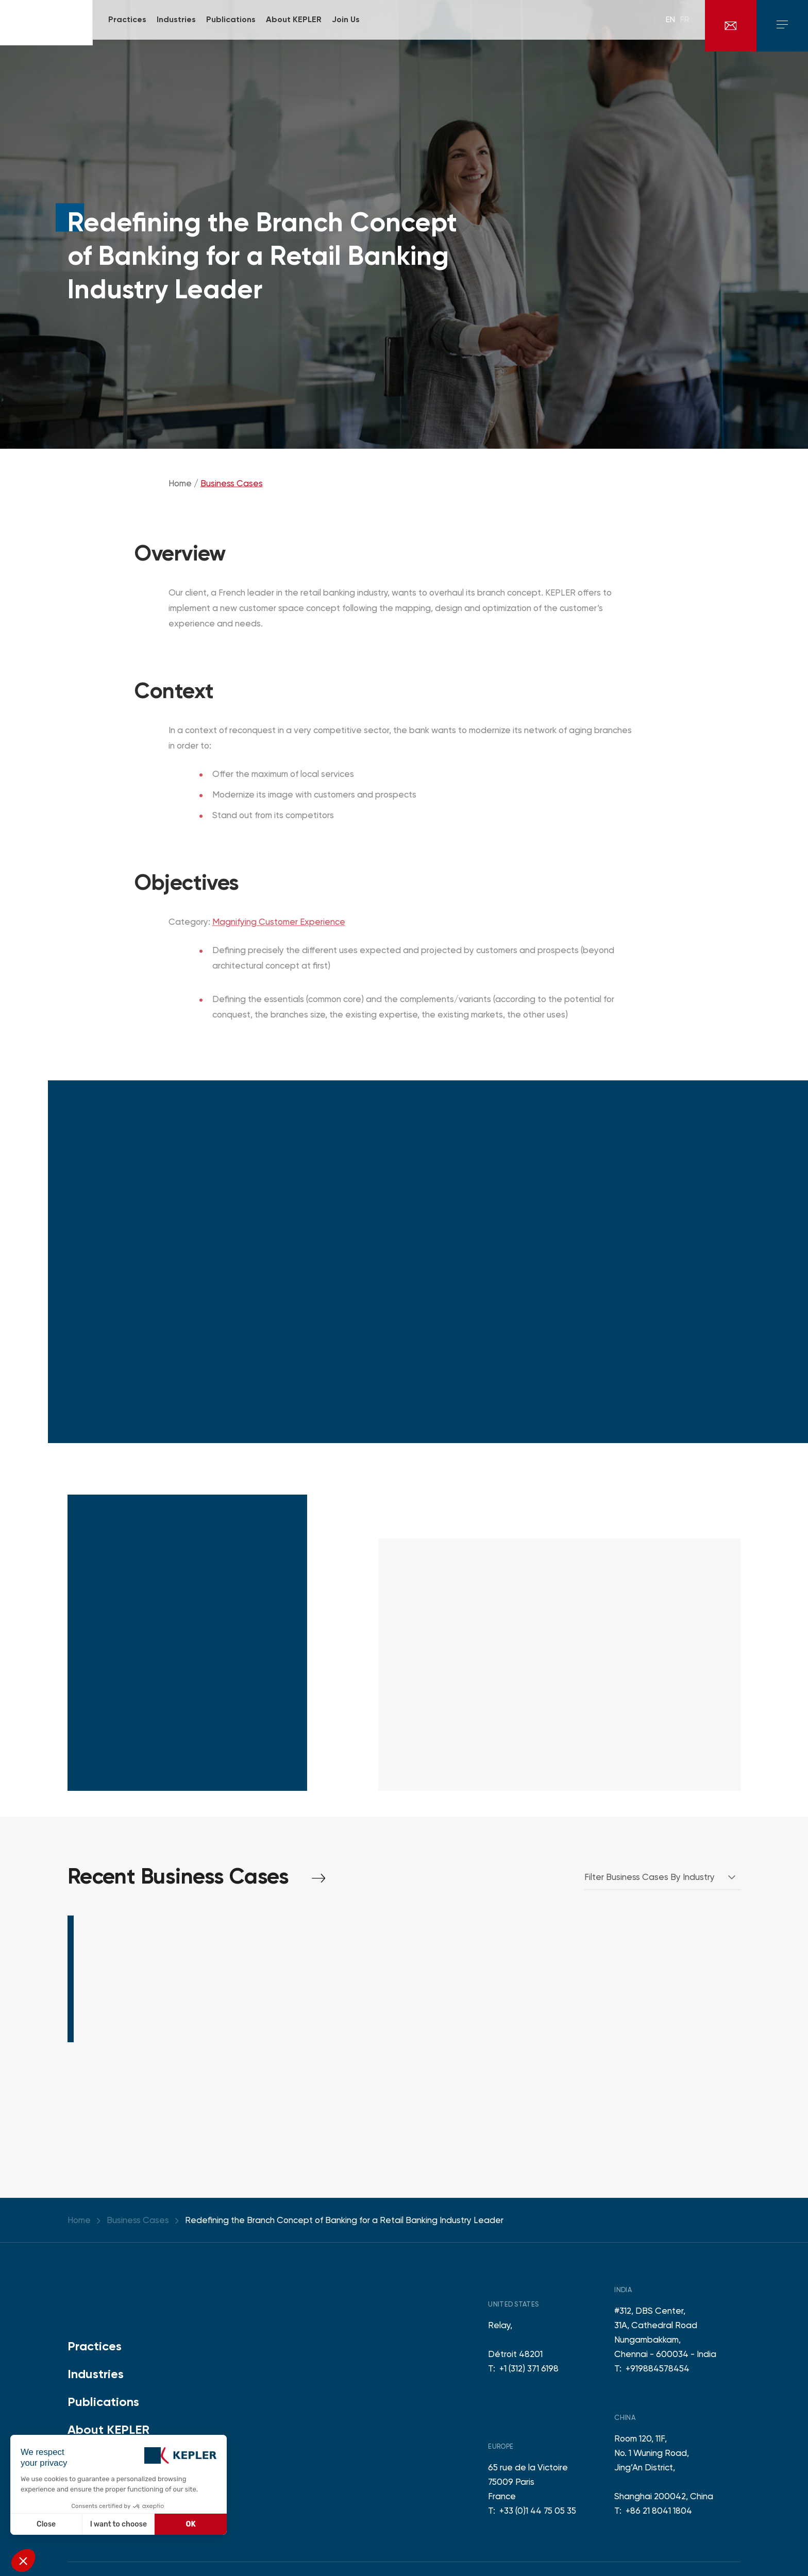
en (670, 26)
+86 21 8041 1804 (659, 2510)
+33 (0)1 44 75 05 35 (537, 2510)
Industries (96, 2373)
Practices (95, 2345)
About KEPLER (108, 2429)
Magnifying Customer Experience (278, 928)
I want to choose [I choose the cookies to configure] (118, 2524)
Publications (103, 2401)
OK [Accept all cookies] (191, 2524)
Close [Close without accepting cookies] (46, 2524)
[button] (23, 2560)
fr (684, 26)
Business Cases (231, 489)
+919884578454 (657, 2368)
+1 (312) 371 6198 (529, 2368)
